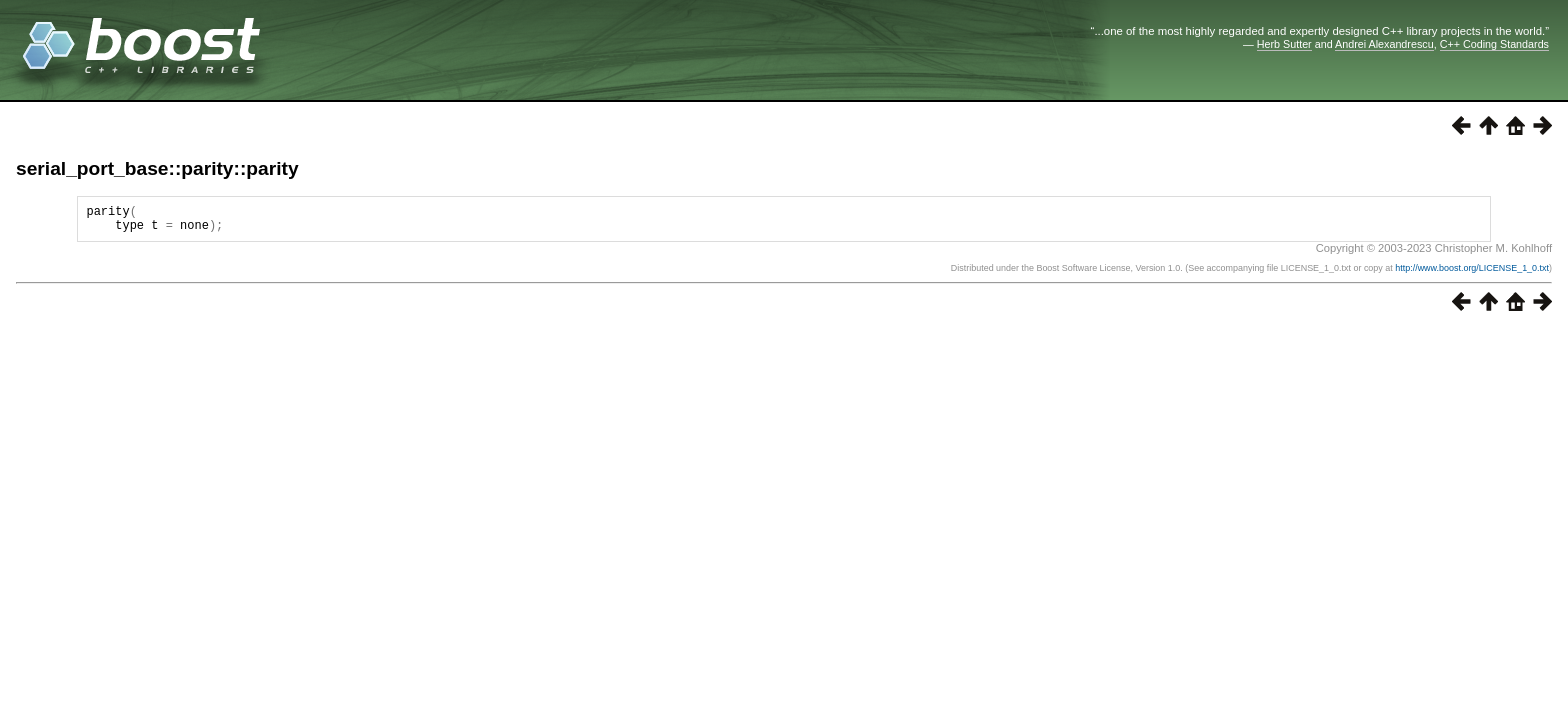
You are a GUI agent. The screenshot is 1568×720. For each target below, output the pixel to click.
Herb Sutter (1284, 44)
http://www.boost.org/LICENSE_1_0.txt (1472, 274)
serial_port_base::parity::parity (157, 168)
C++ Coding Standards (1494, 44)
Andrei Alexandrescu (1384, 44)
